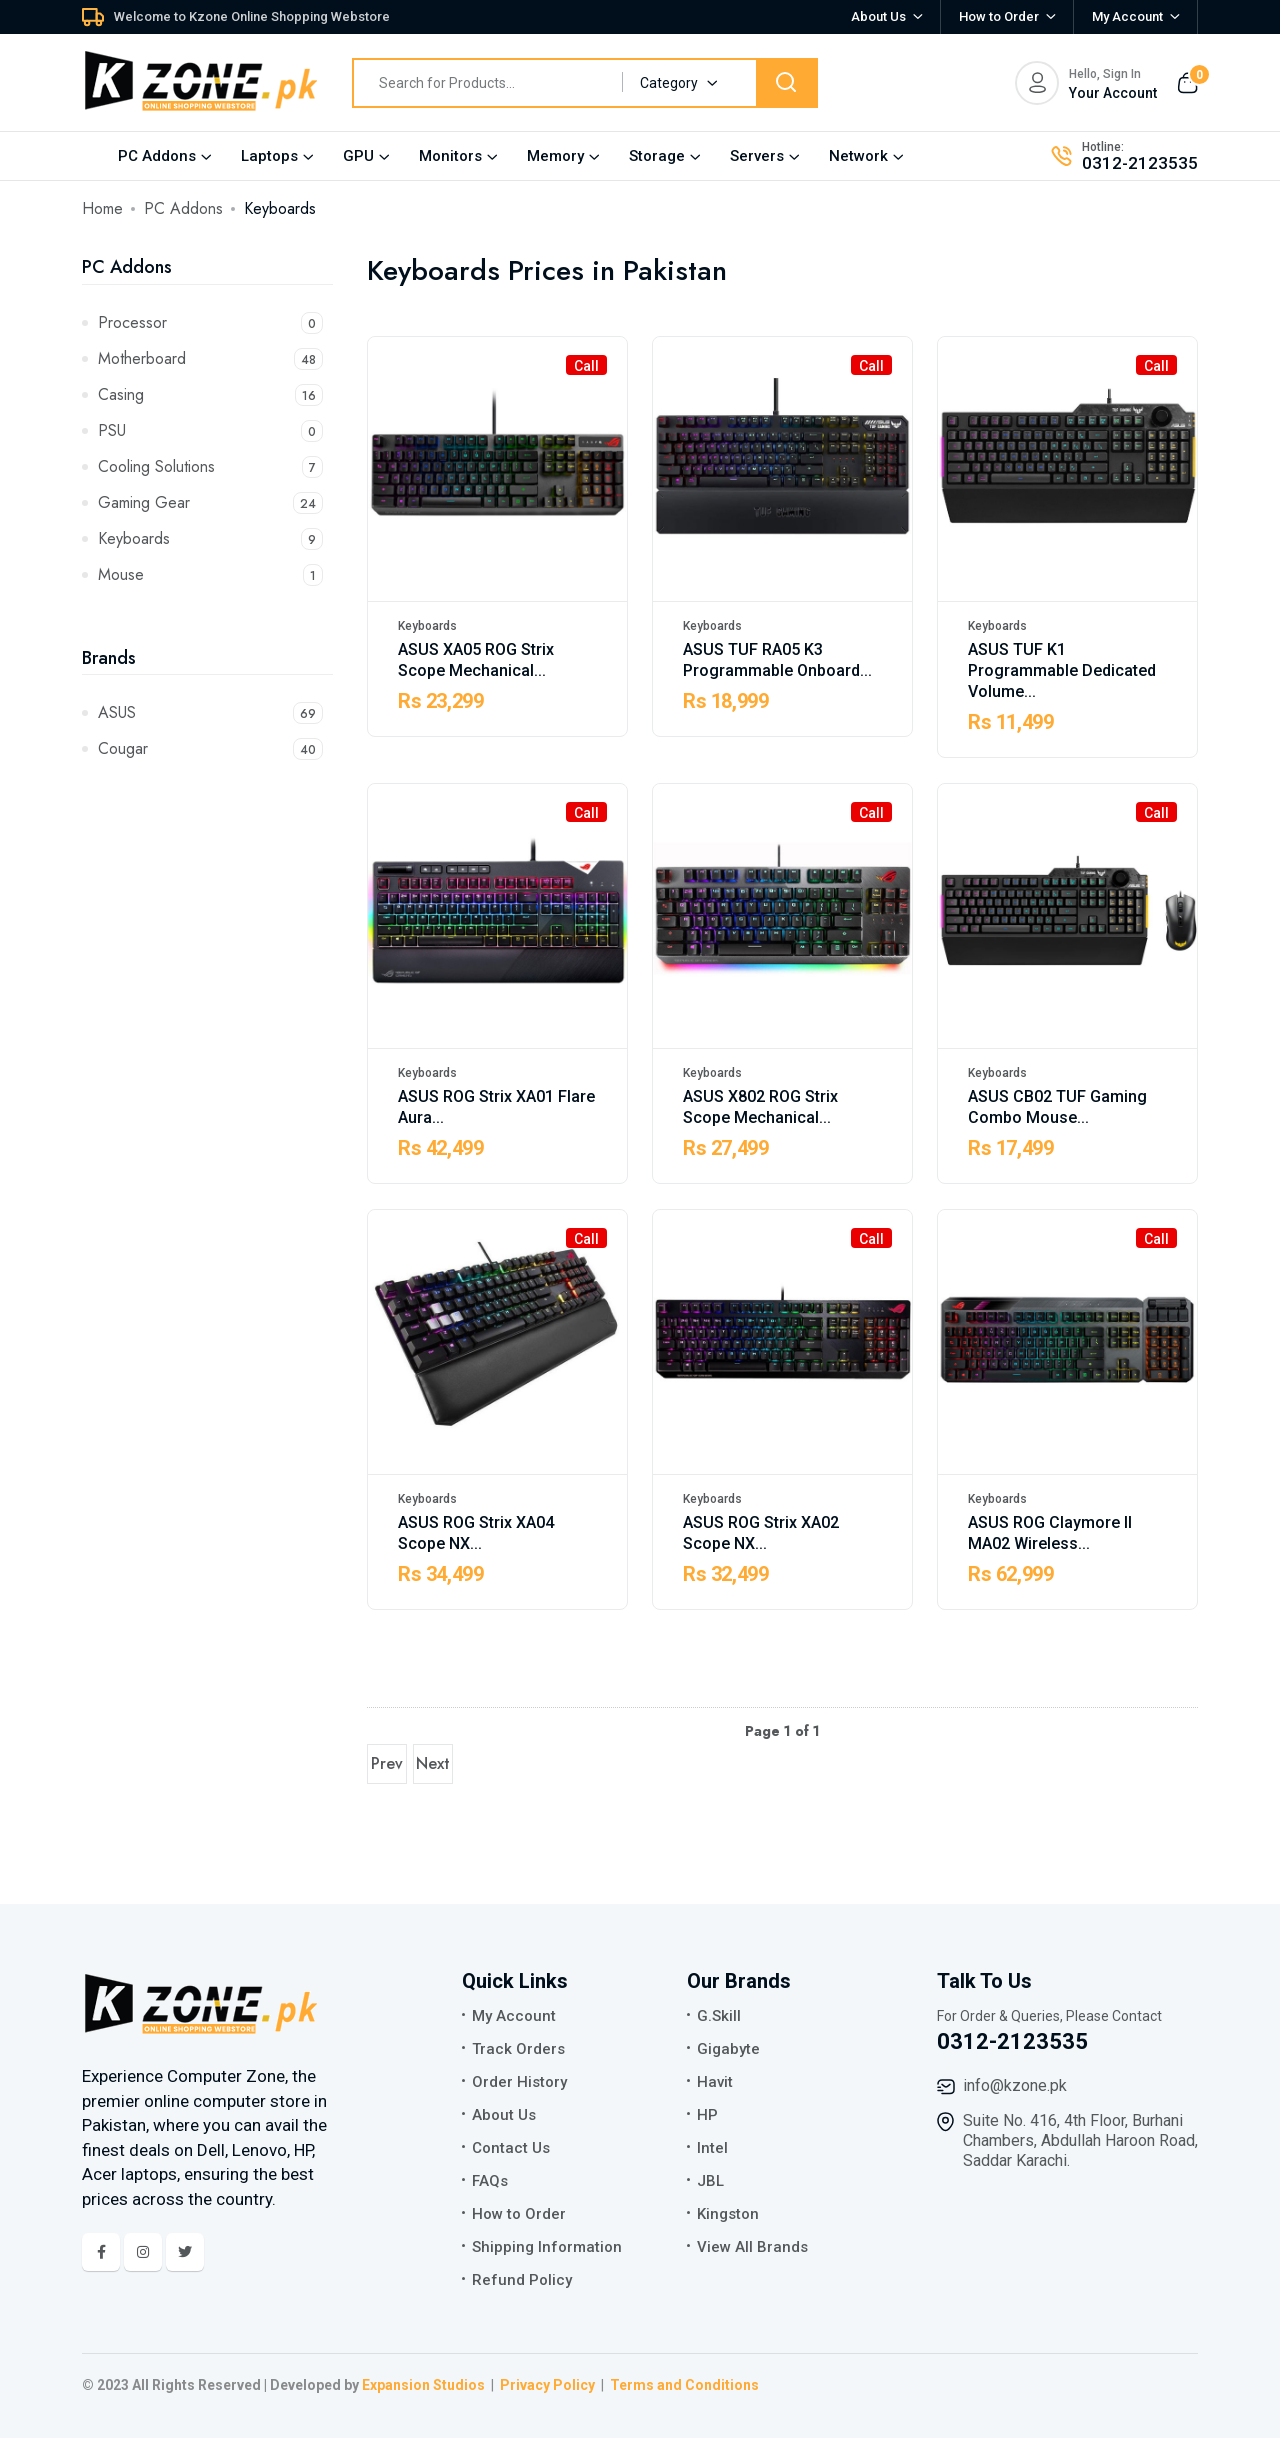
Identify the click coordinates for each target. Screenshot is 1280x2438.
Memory (555, 156)
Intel (712, 2148)
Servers (757, 156)
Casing (210, 394)
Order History (519, 2082)
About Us (878, 16)
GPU (358, 156)
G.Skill (719, 2016)
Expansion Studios (423, 2385)
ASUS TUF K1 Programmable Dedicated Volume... (1062, 671)
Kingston (728, 2214)
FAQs (490, 2181)
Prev (387, 1763)
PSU (210, 430)
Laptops (269, 156)
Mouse (210, 574)
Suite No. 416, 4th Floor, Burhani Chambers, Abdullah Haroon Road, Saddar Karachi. (1080, 2140)
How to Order (999, 16)
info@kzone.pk (1015, 2085)
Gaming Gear (210, 502)
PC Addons (157, 156)
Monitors (450, 156)
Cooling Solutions (210, 466)
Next (433, 1763)
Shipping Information (547, 2247)
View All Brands (752, 2247)
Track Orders (518, 2049)
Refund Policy (522, 2280)
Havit (715, 2082)
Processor (210, 322)
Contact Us (511, 2148)
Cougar (210, 748)
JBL (710, 2181)
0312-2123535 (1140, 163)
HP (707, 2115)
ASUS (210, 712)
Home (102, 208)
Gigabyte (728, 2049)
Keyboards (210, 538)
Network (858, 156)
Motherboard (210, 358)
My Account (514, 2016)
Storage (657, 156)
